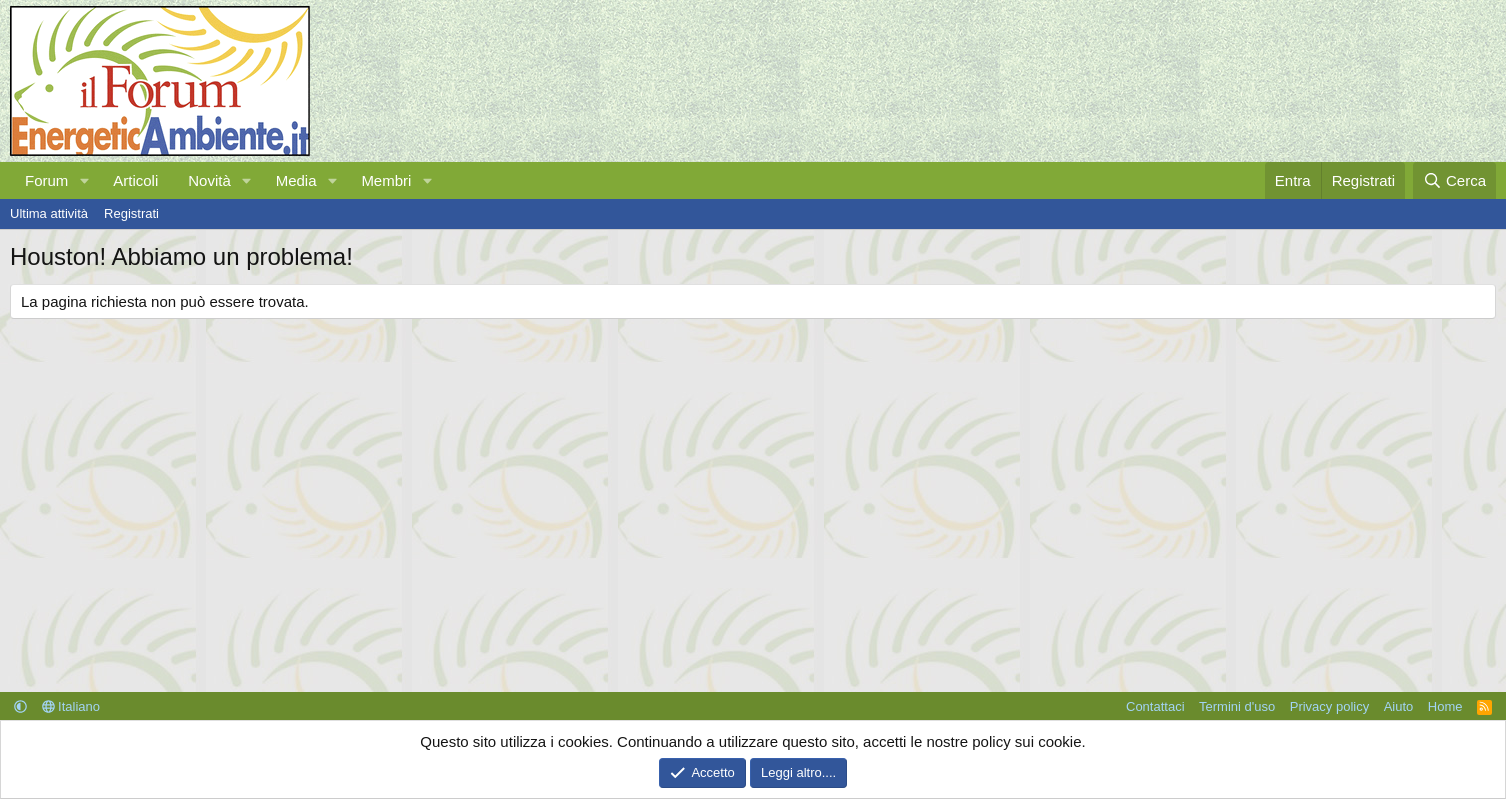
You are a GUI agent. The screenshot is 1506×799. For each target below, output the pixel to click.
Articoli (135, 180)
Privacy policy (1329, 706)
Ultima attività (49, 213)
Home (1445, 706)
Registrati (131, 213)
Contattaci (1155, 706)
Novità (209, 180)
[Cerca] (1454, 180)
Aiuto (1399, 706)
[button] (84, 180)
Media (296, 180)
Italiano (71, 706)
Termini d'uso (1237, 706)
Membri (386, 180)
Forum (46, 180)
